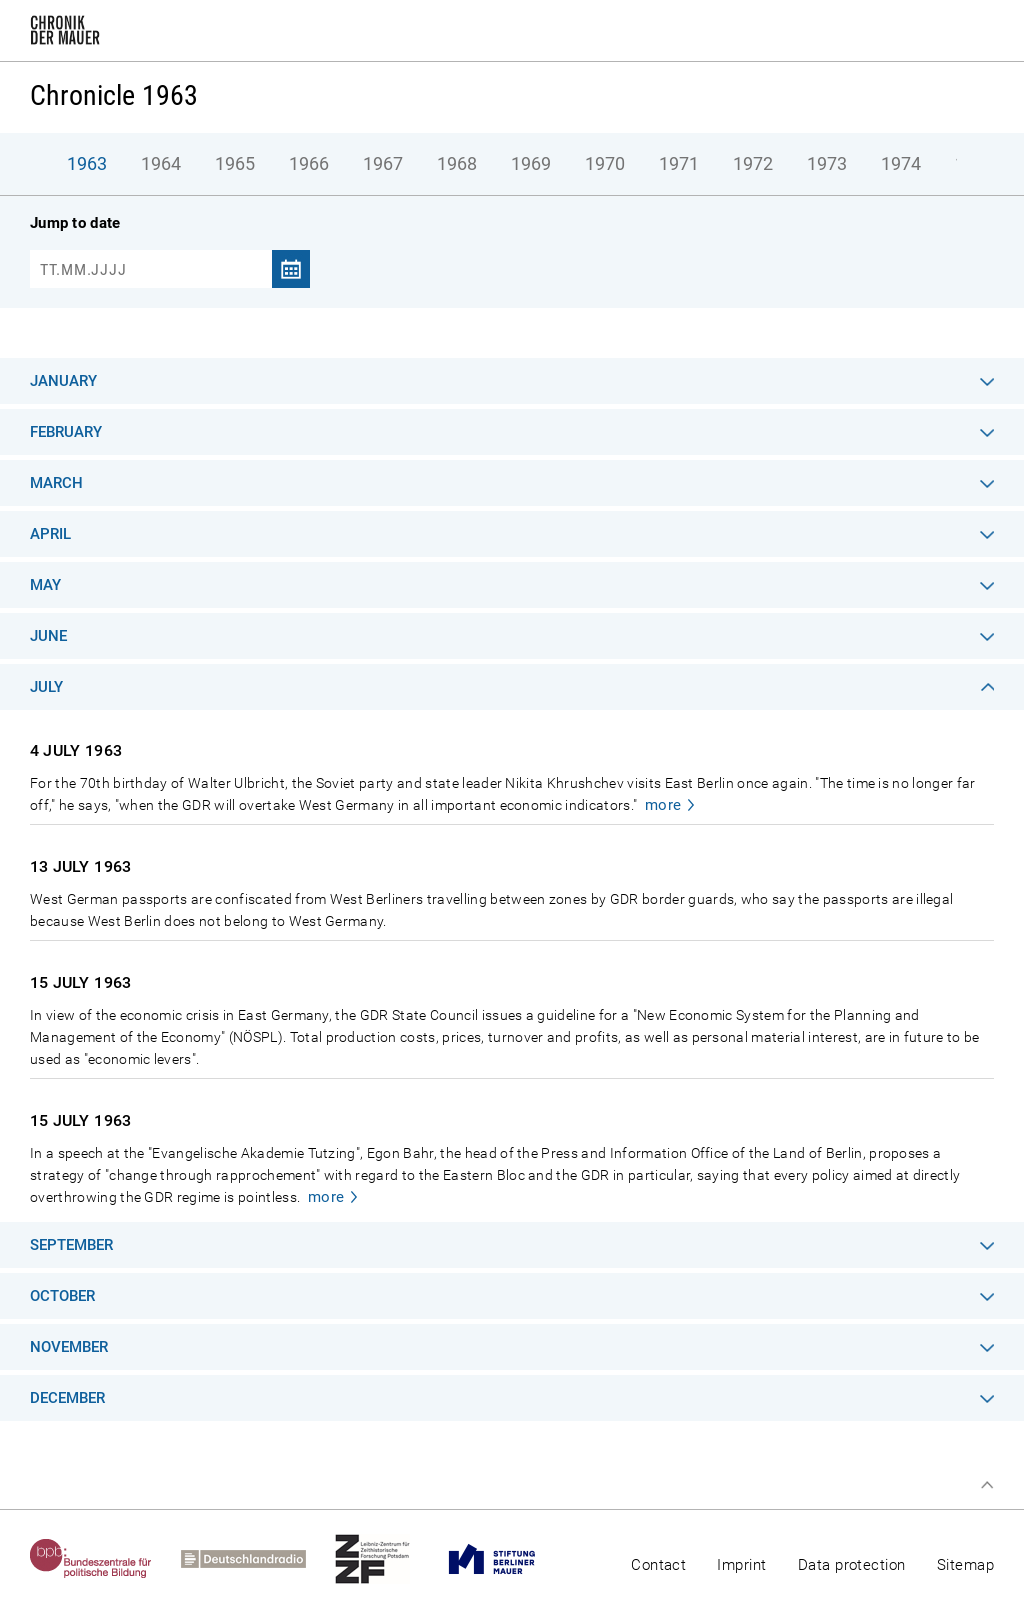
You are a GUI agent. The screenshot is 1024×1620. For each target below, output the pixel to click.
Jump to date (75, 223)
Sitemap (965, 1565)
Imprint (741, 1565)
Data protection (852, 1565)
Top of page (987, 1485)
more (663, 805)
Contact (658, 1565)
